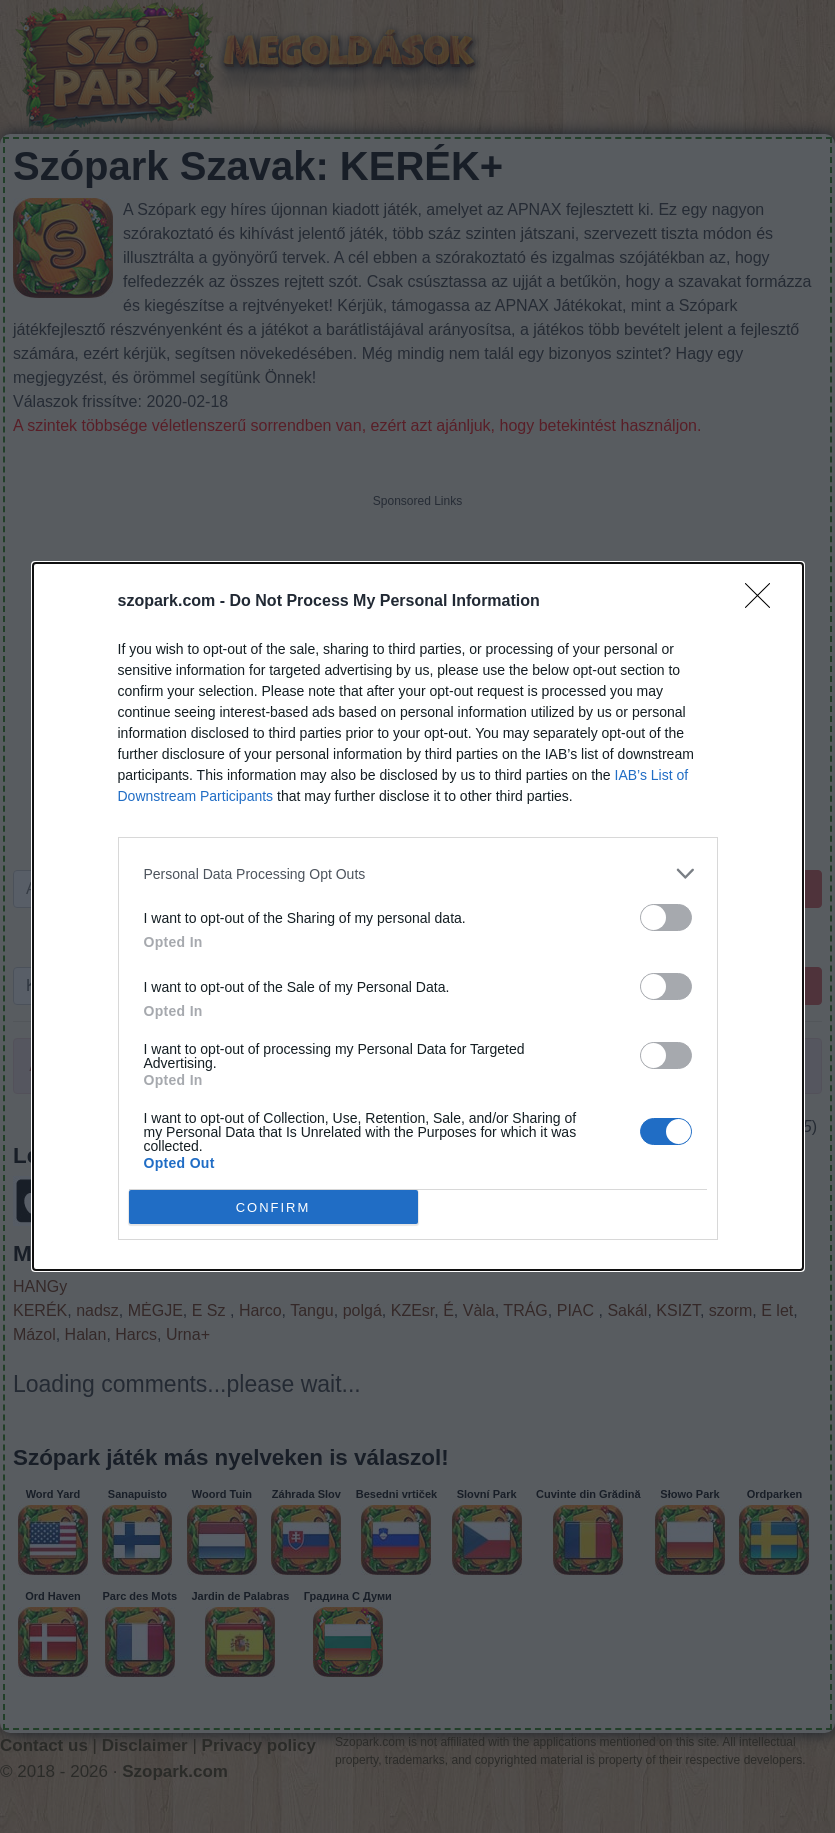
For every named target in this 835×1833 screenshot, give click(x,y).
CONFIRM (273, 1206)
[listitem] (418, 873)
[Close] (764, 602)
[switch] (666, 917)
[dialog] (418, 916)
